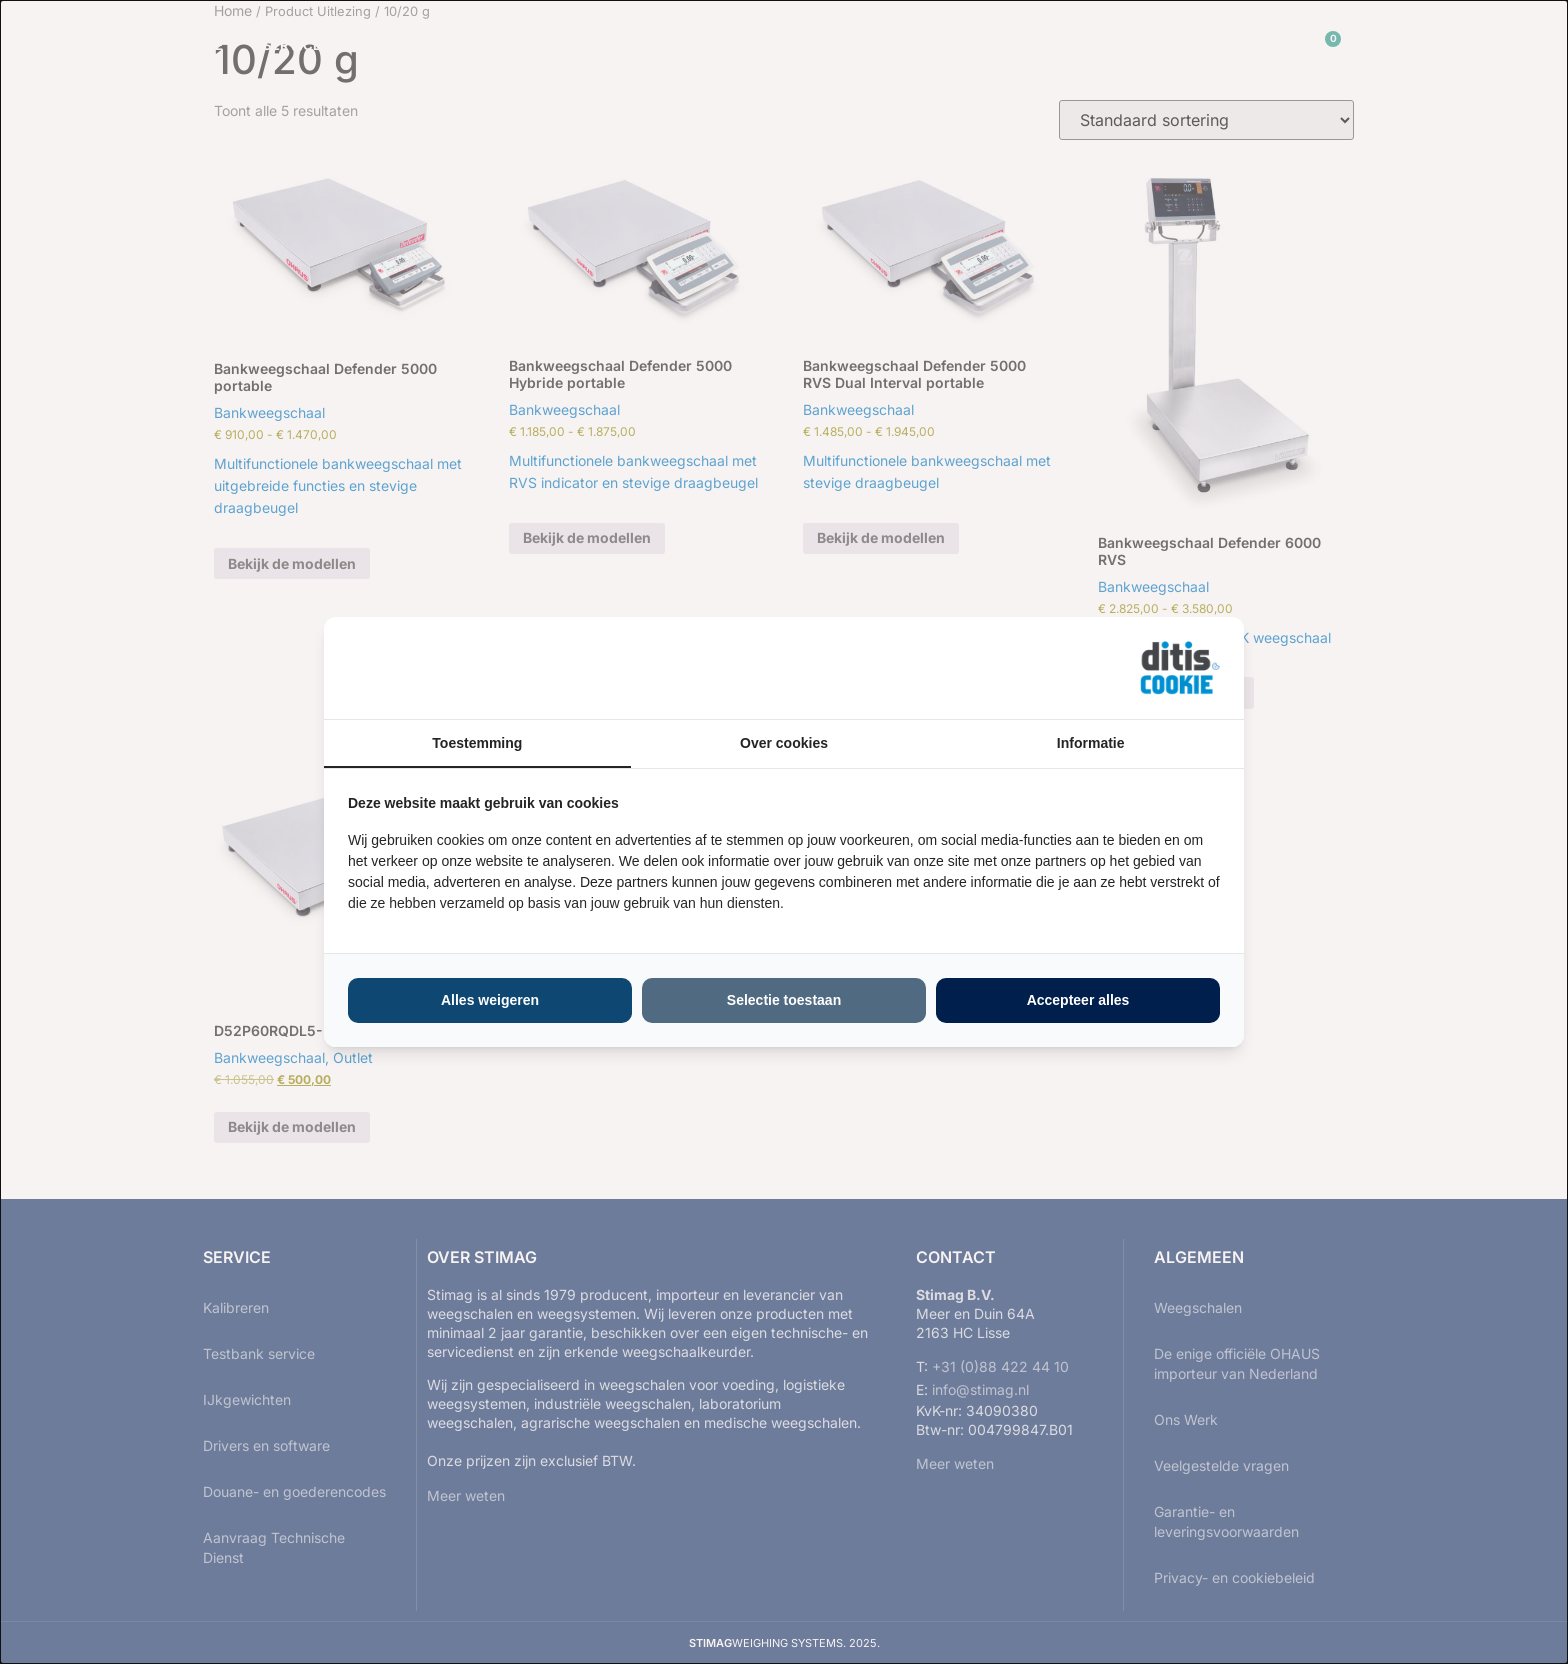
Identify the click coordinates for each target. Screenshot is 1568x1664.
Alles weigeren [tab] (490, 1000)
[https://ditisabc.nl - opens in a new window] (1180, 668)
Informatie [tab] (1091, 743)
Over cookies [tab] (784, 743)
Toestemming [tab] (477, 743)
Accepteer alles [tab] (1078, 1000)
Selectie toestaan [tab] (784, 1000)
